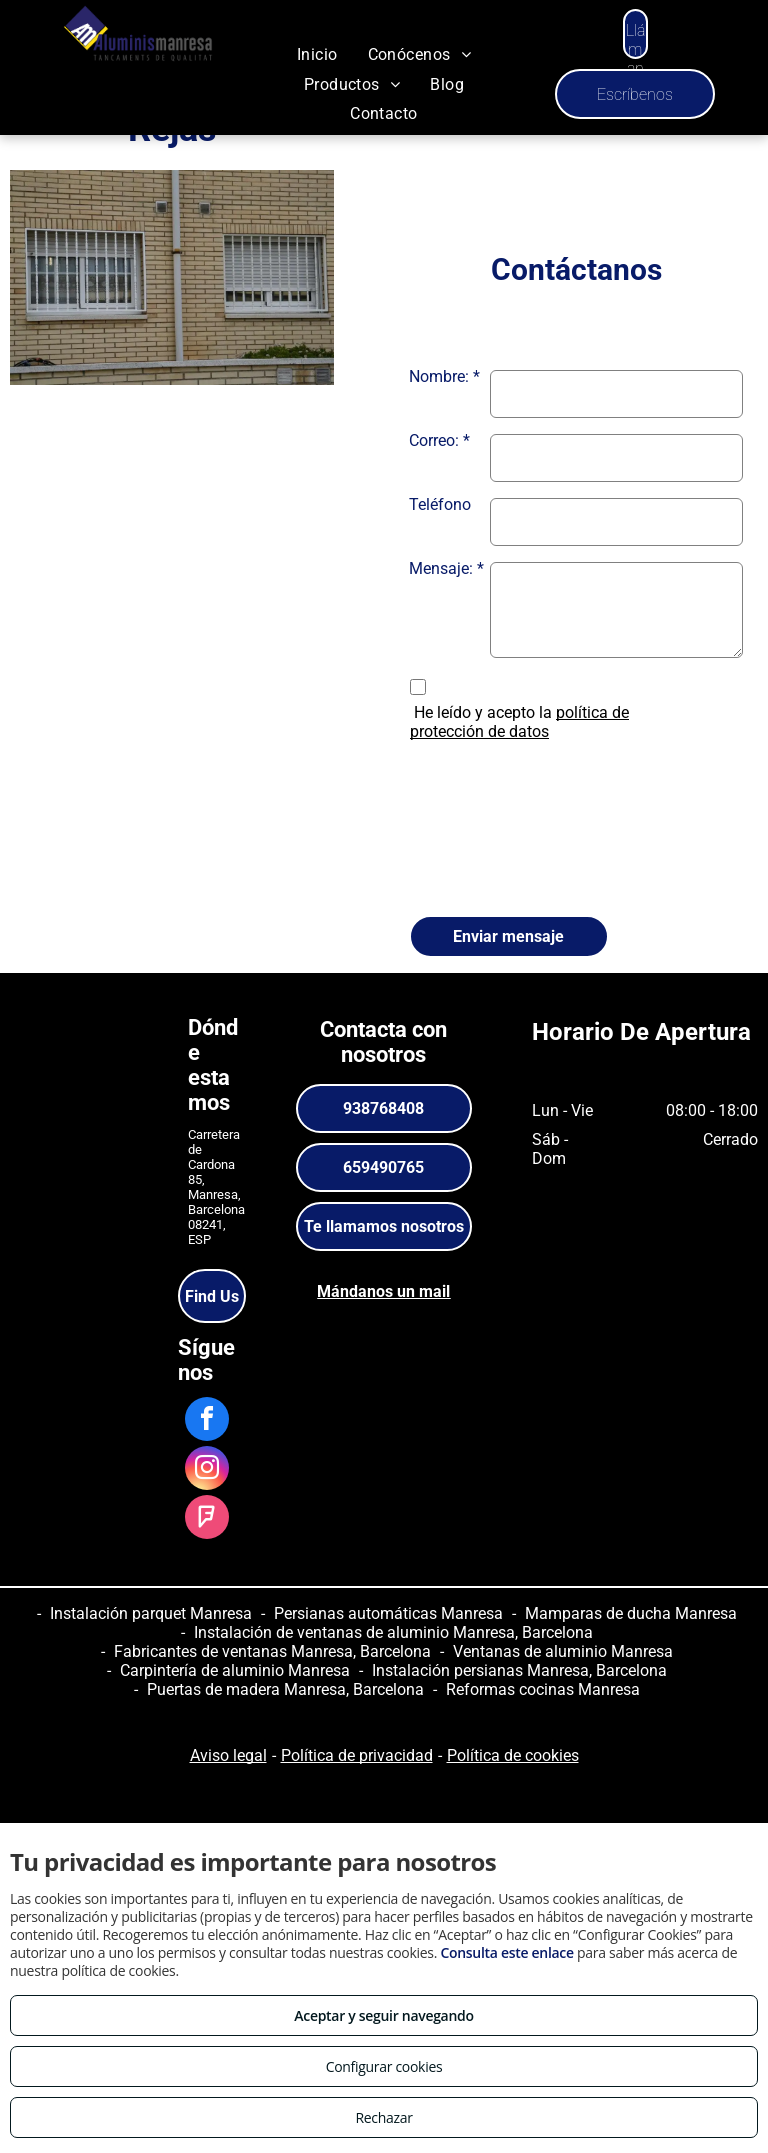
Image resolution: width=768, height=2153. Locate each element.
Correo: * (439, 440)
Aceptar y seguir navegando (383, 2015)
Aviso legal (228, 1755)
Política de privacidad (357, 1755)
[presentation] (491, 823)
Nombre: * (444, 376)
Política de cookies (513, 1755)
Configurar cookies (384, 2066)
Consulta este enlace (506, 1952)
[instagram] (207, 1470)
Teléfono (440, 504)
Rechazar (383, 2117)
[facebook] (207, 1421)
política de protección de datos (519, 722)
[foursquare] (207, 1519)
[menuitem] (317, 54)
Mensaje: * (446, 568)
